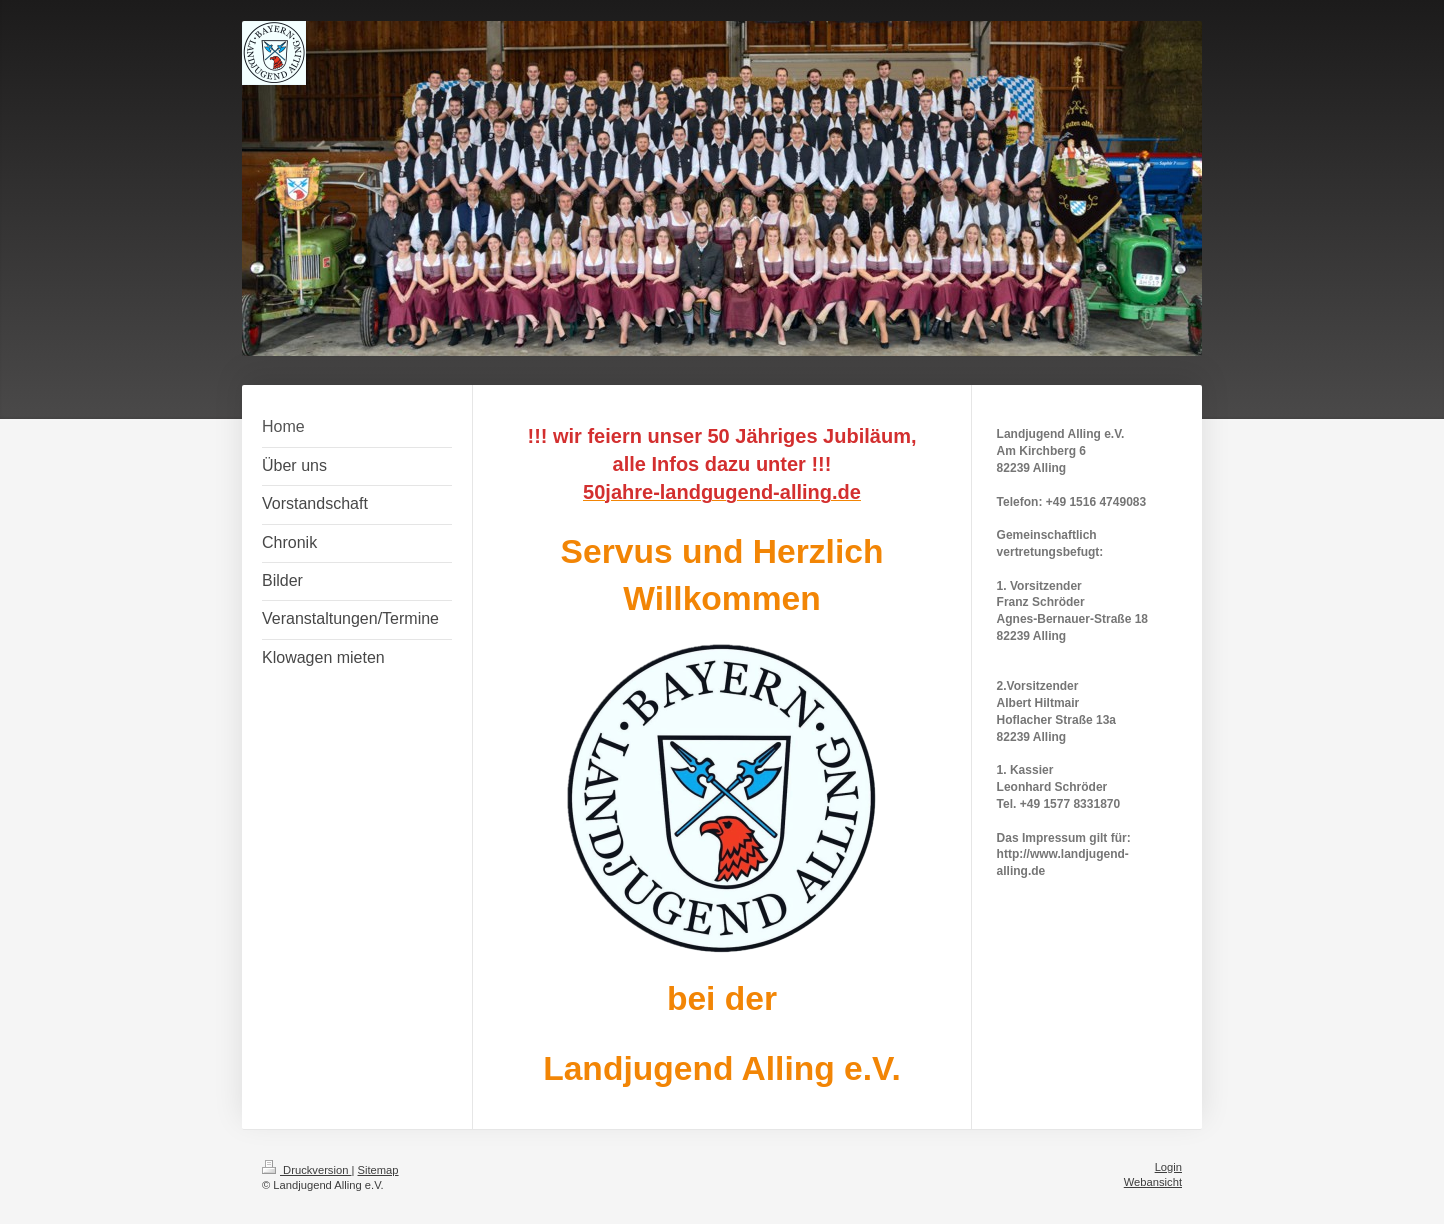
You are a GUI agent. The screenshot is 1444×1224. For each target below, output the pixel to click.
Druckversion (307, 1170)
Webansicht (1153, 1182)
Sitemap (378, 1170)
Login (1168, 1167)
